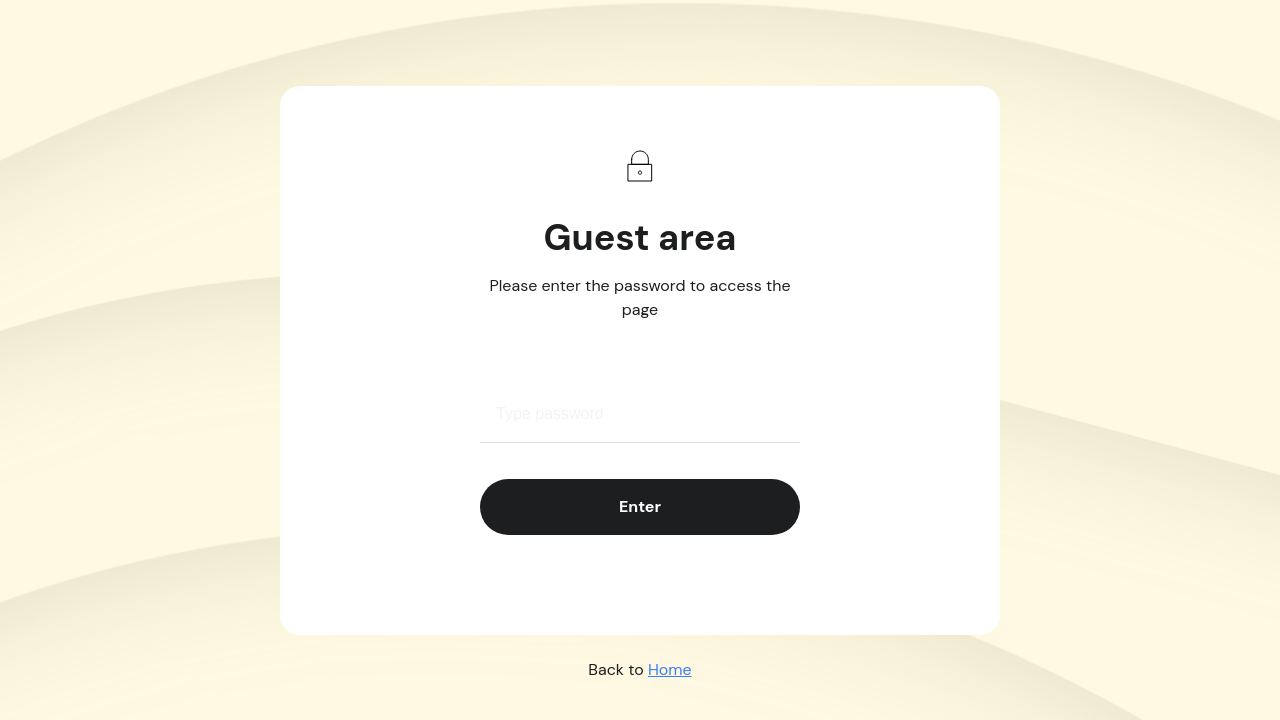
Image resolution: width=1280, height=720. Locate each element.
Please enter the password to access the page (640, 297)
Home (670, 669)
